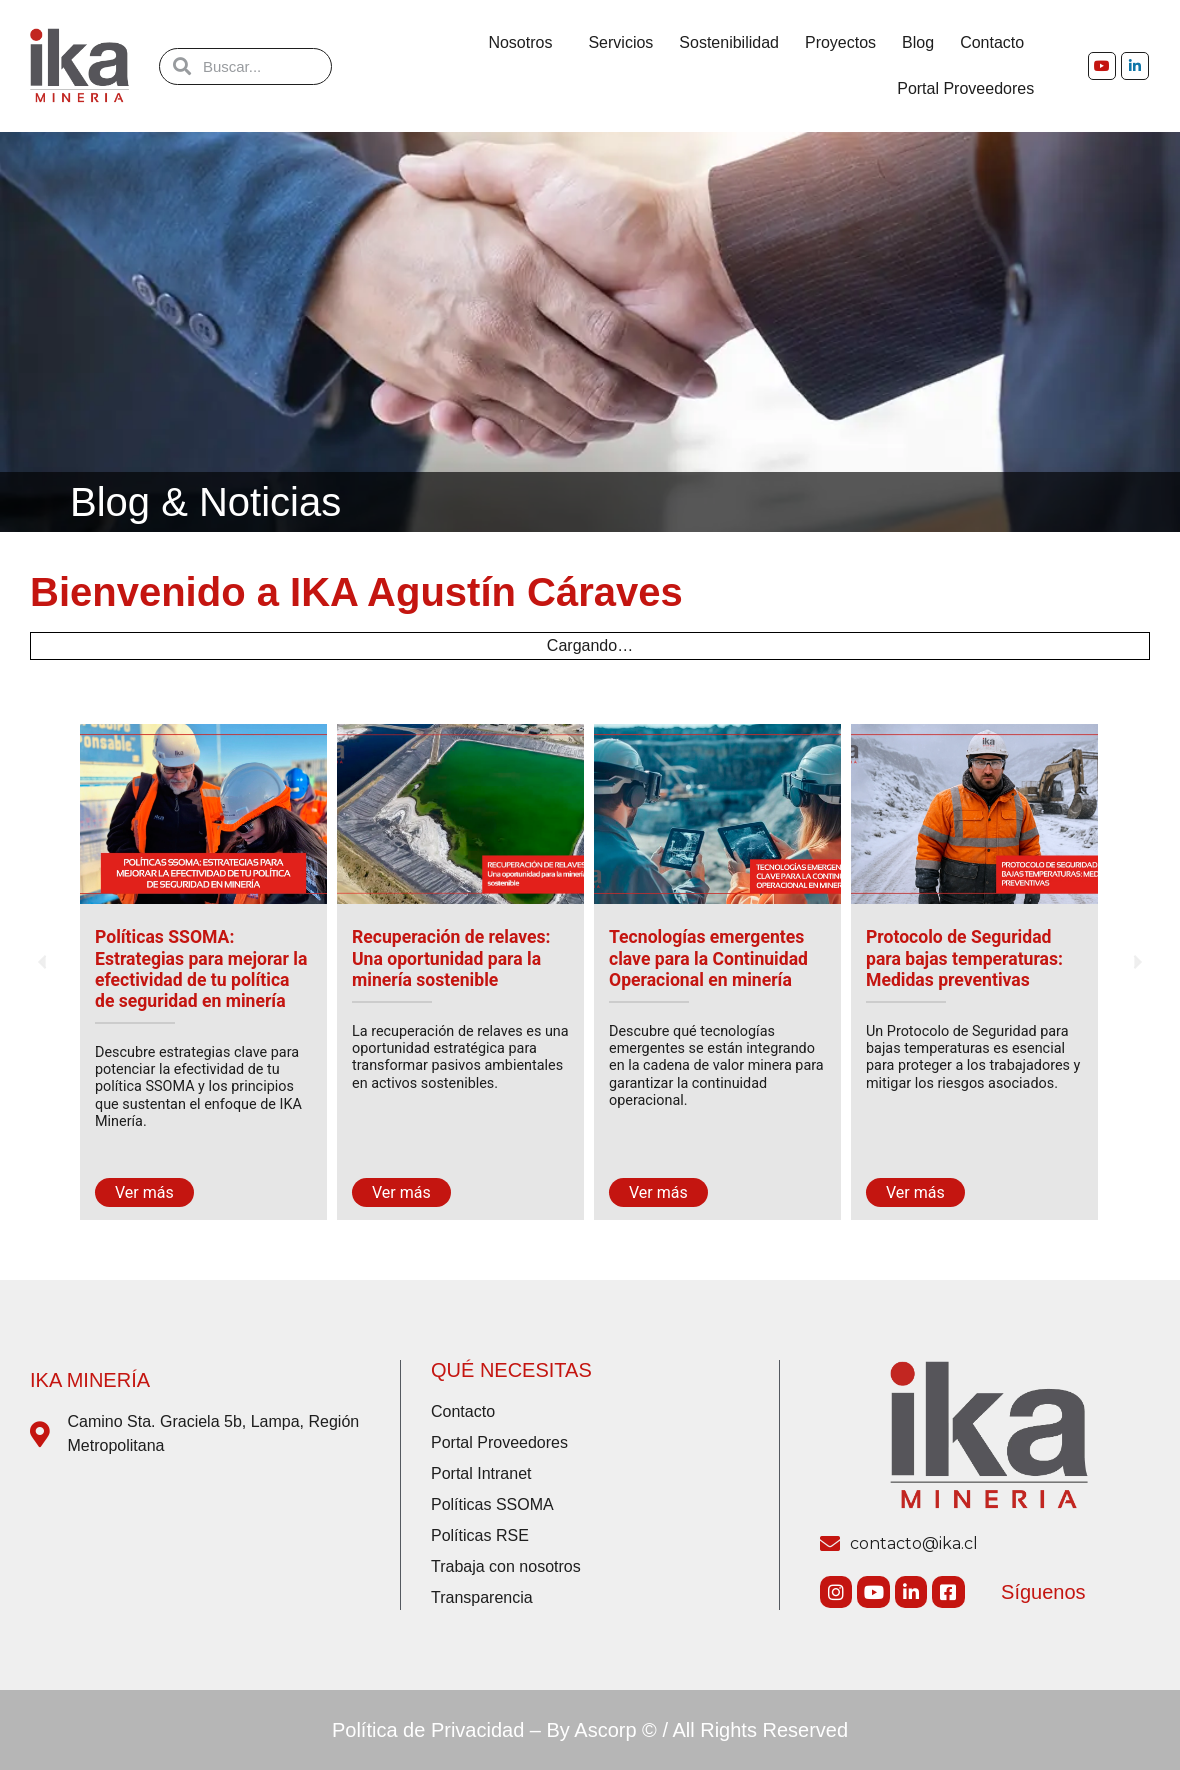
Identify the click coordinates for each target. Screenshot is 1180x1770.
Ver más (144, 1192)
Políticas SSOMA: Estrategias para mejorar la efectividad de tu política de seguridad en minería (201, 968)
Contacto (997, 43)
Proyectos (840, 42)
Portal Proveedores (965, 88)
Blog (918, 42)
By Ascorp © (602, 1730)
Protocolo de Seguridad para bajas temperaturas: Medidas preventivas (964, 958)
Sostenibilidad (729, 42)
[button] (42, 962)
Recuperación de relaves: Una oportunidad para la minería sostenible (451, 958)
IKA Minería (90, 1380)
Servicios (620, 42)
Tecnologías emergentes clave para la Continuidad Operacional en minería (708, 958)
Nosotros (525, 43)
